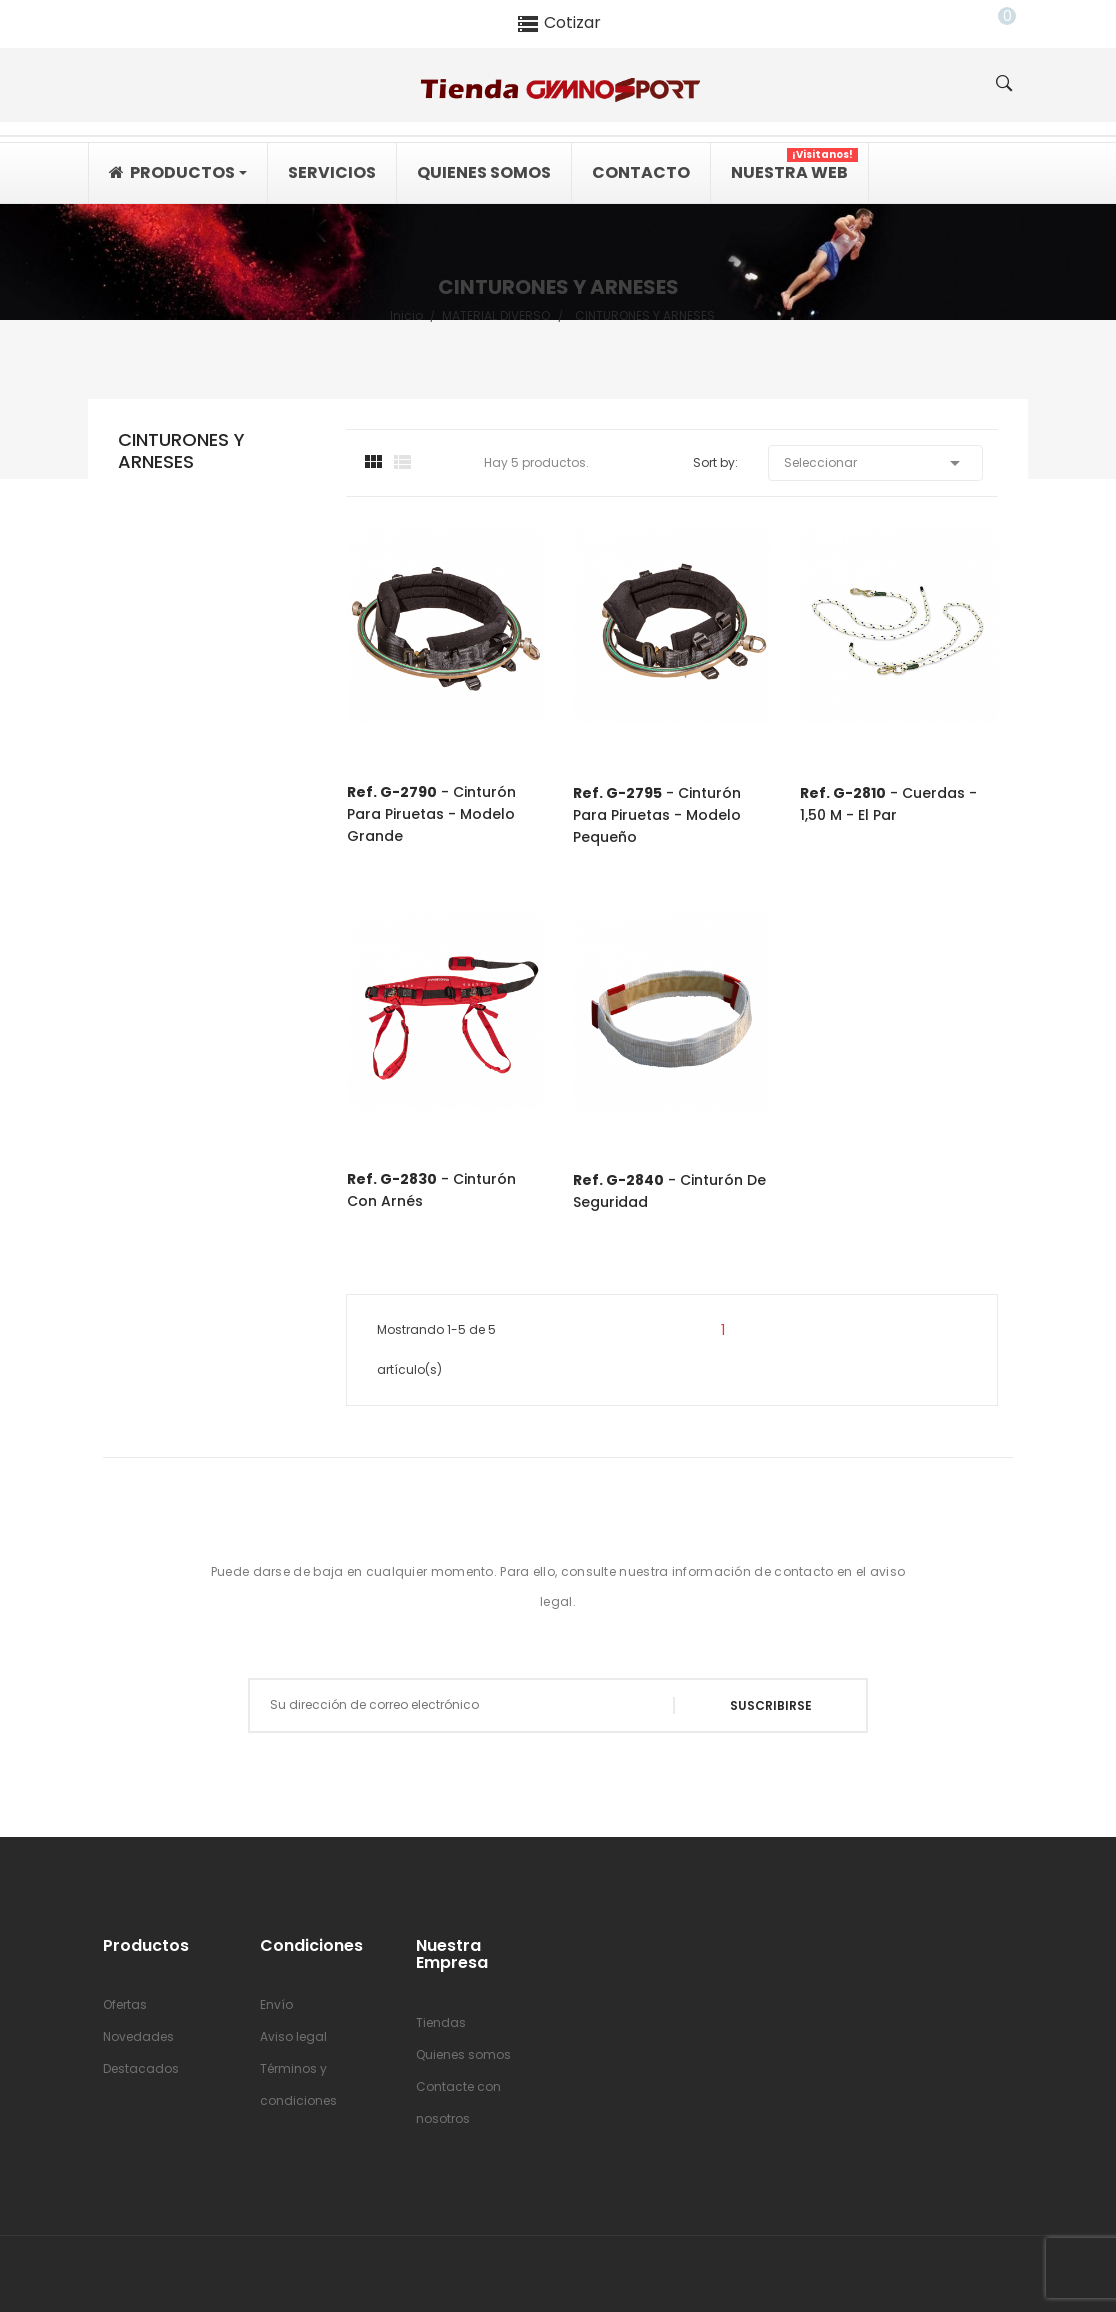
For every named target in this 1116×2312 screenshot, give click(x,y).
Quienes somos (463, 2054)
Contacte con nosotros (458, 2102)
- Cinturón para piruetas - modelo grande (431, 814)
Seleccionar (875, 463)
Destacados (141, 2068)
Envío (276, 2004)
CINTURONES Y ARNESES (181, 451)
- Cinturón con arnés (431, 1190)
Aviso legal (293, 2036)
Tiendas (441, 2022)
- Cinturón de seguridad (669, 1191)
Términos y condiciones (298, 2084)
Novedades (138, 2036)
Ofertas (125, 2004)
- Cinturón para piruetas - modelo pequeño (657, 815)
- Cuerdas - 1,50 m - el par (888, 804)
